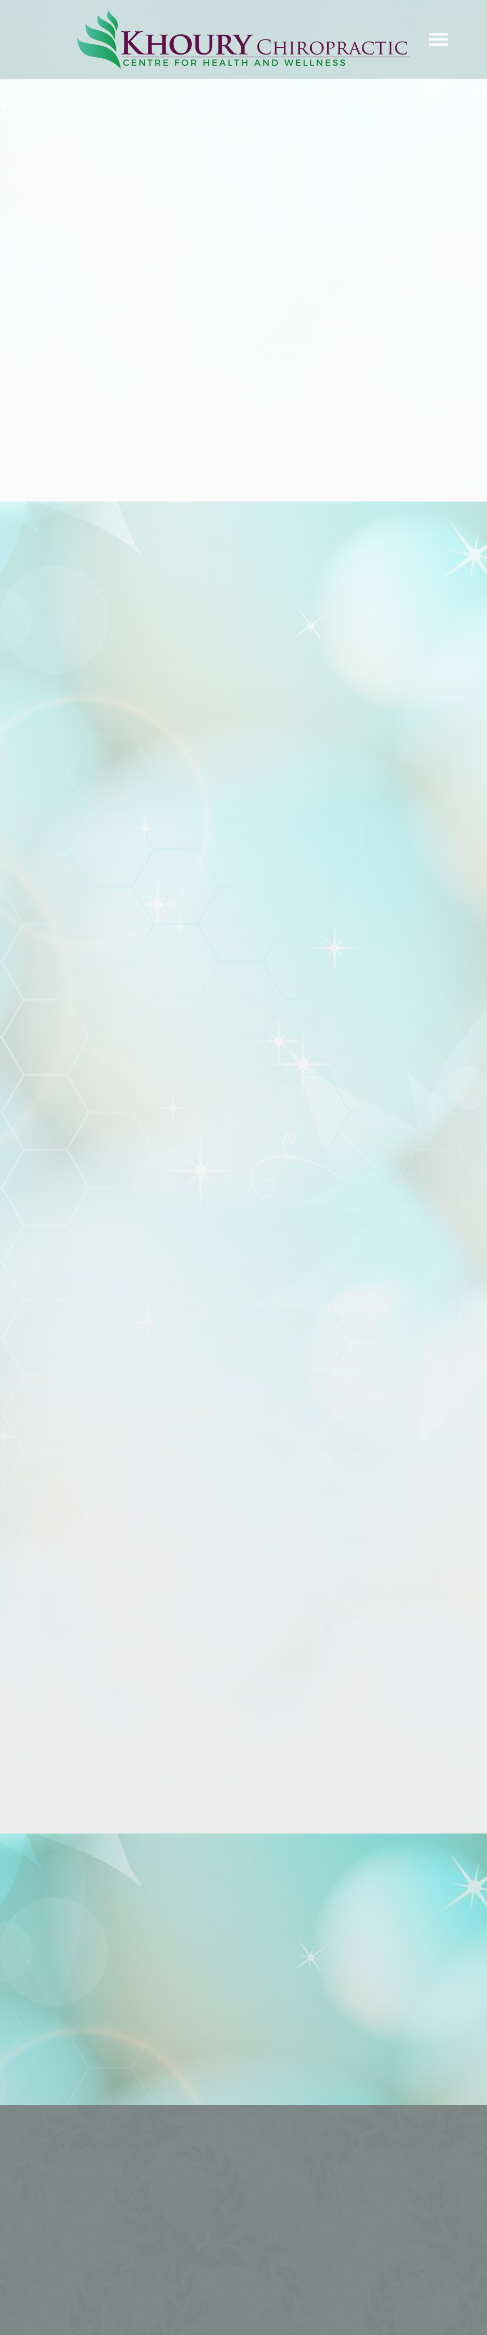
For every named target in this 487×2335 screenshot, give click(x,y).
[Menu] (439, 39)
